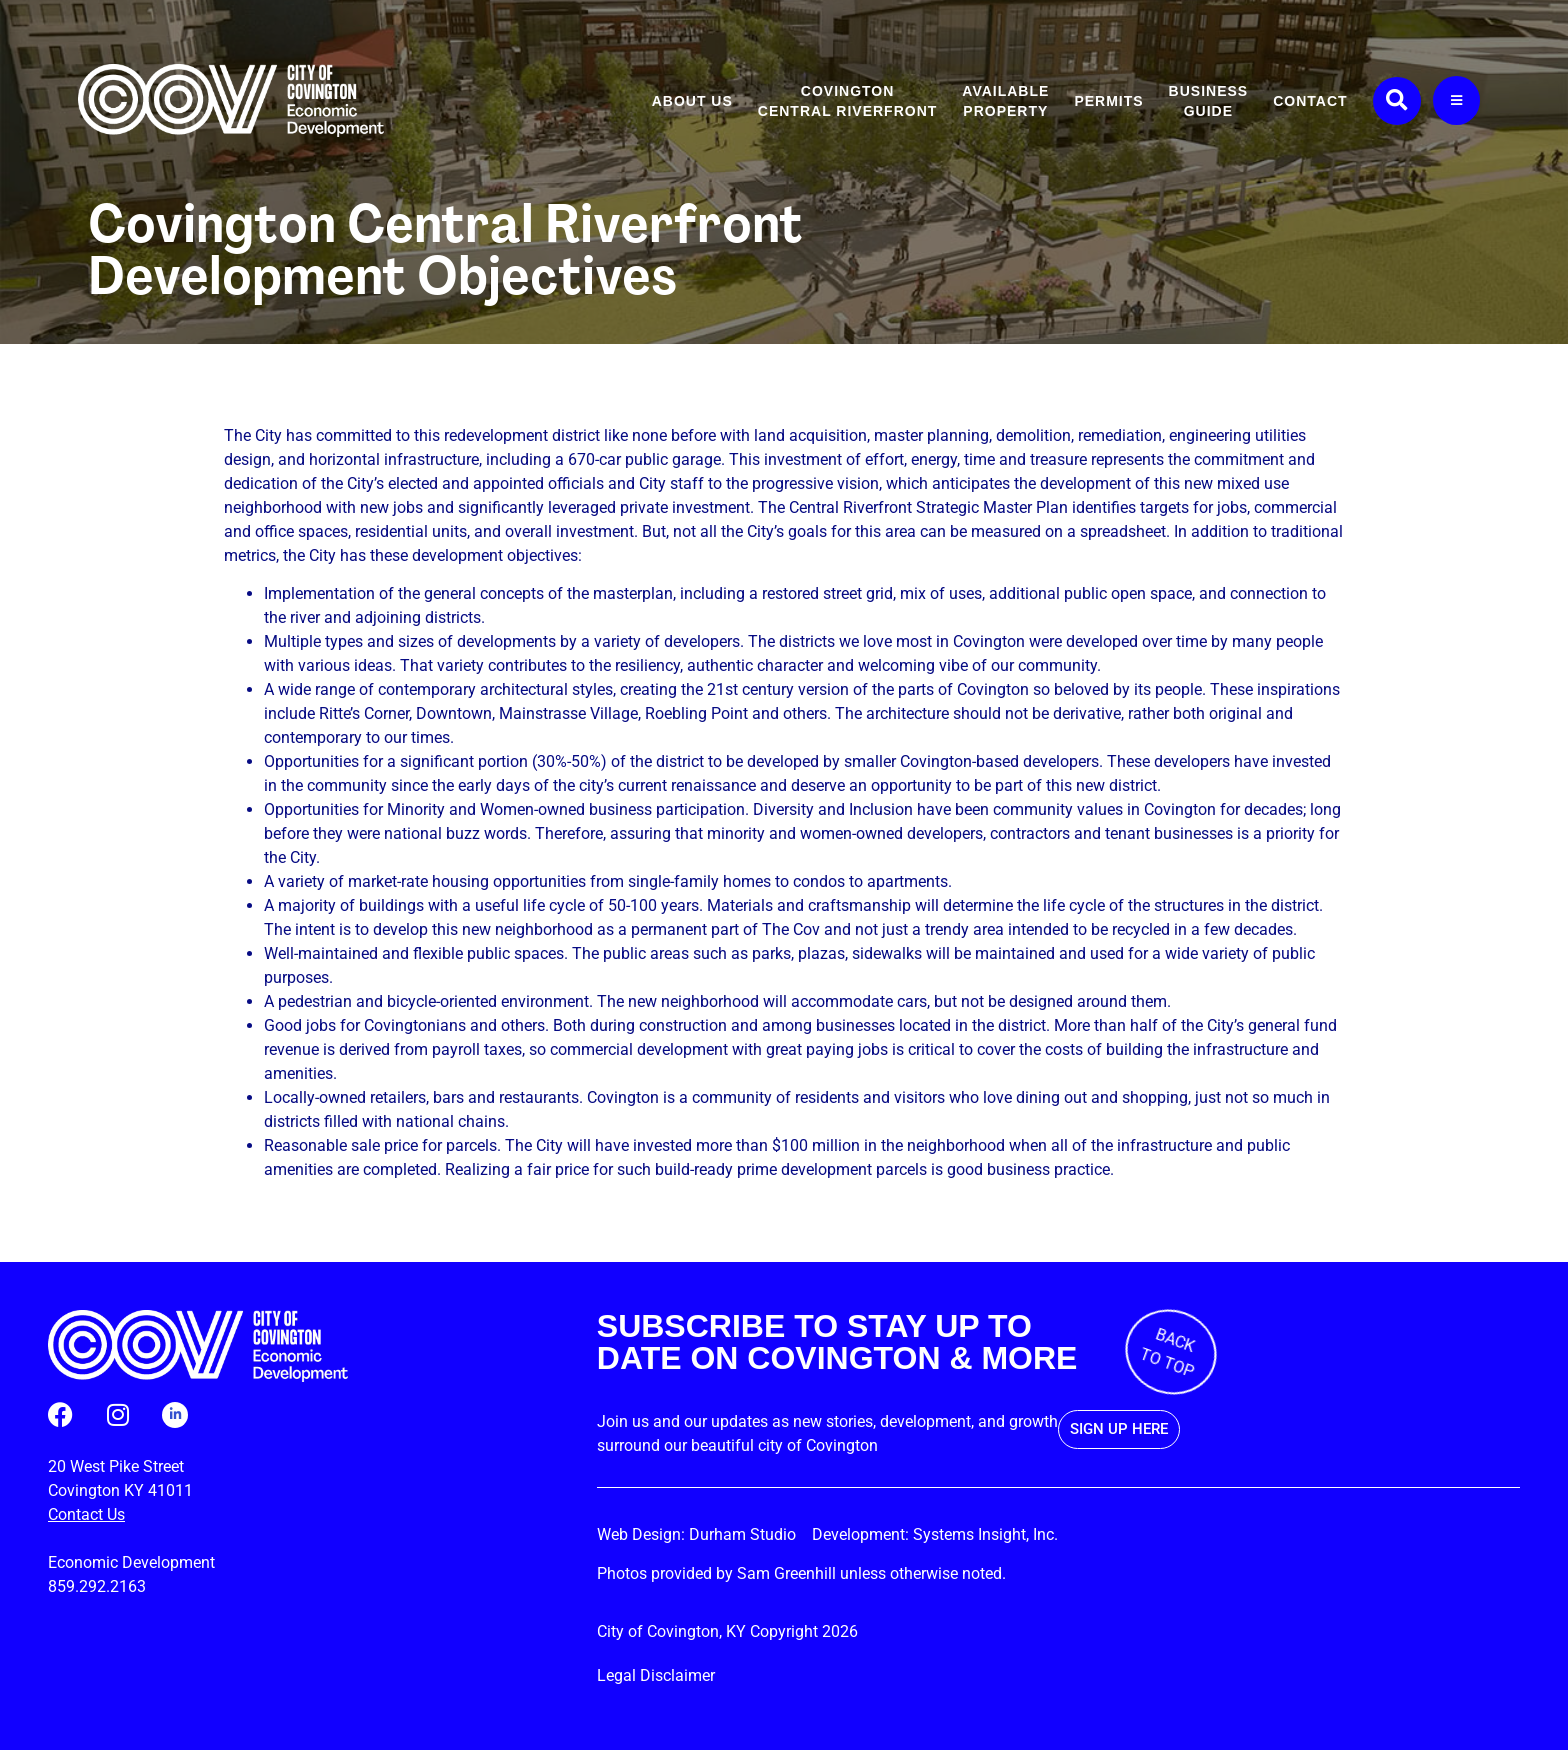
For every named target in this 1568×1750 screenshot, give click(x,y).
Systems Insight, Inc (983, 1534)
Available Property (1005, 101)
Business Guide (1209, 101)
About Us (692, 101)
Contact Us (86, 1514)
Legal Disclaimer (656, 1675)
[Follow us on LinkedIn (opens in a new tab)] (175, 1415)
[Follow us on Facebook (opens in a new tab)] (60, 1414)
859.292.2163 (97, 1586)
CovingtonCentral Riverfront (848, 101)
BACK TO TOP (1168, 1352)
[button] (1397, 101)
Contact (1310, 101)
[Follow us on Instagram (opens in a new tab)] (117, 1414)
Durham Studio (748, 1534)
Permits (1108, 101)
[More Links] (1456, 100)
